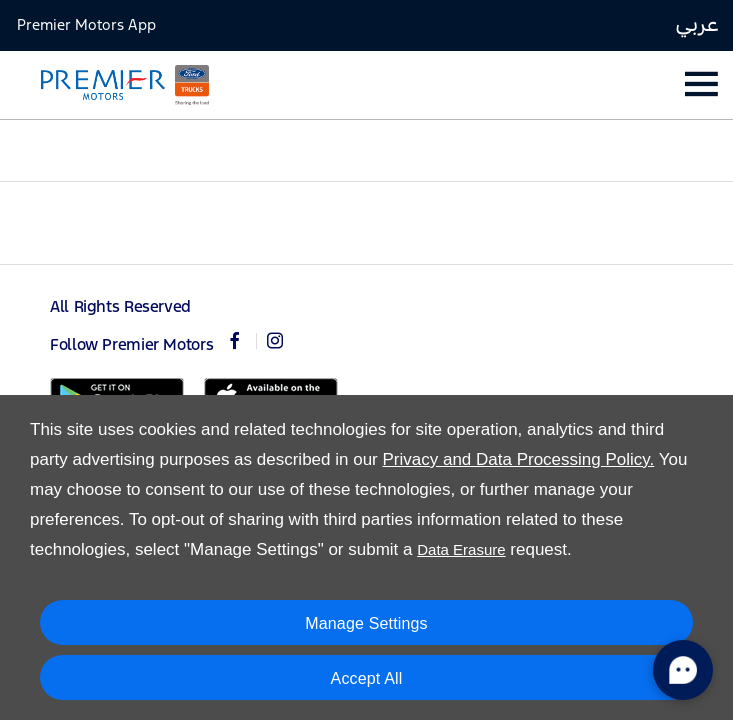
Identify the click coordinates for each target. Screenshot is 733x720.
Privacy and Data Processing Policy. (518, 459)
